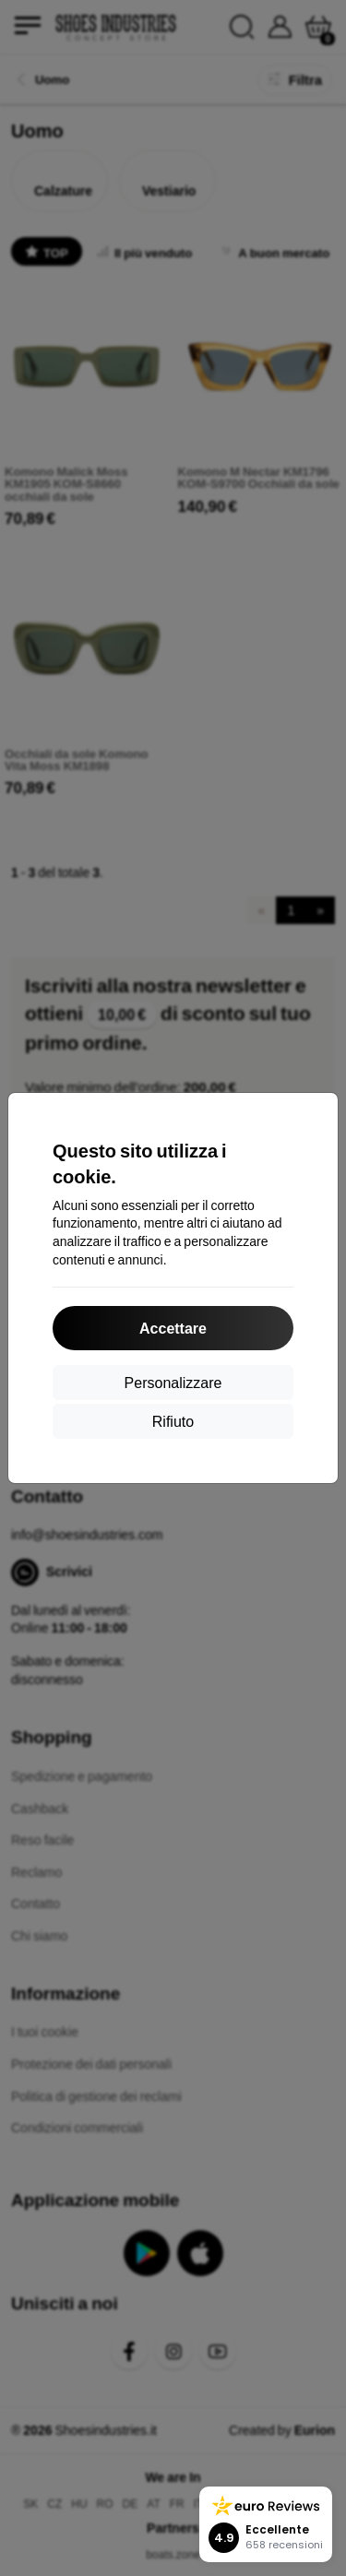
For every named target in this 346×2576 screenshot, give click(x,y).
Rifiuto (173, 1421)
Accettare (173, 1327)
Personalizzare (173, 1382)
